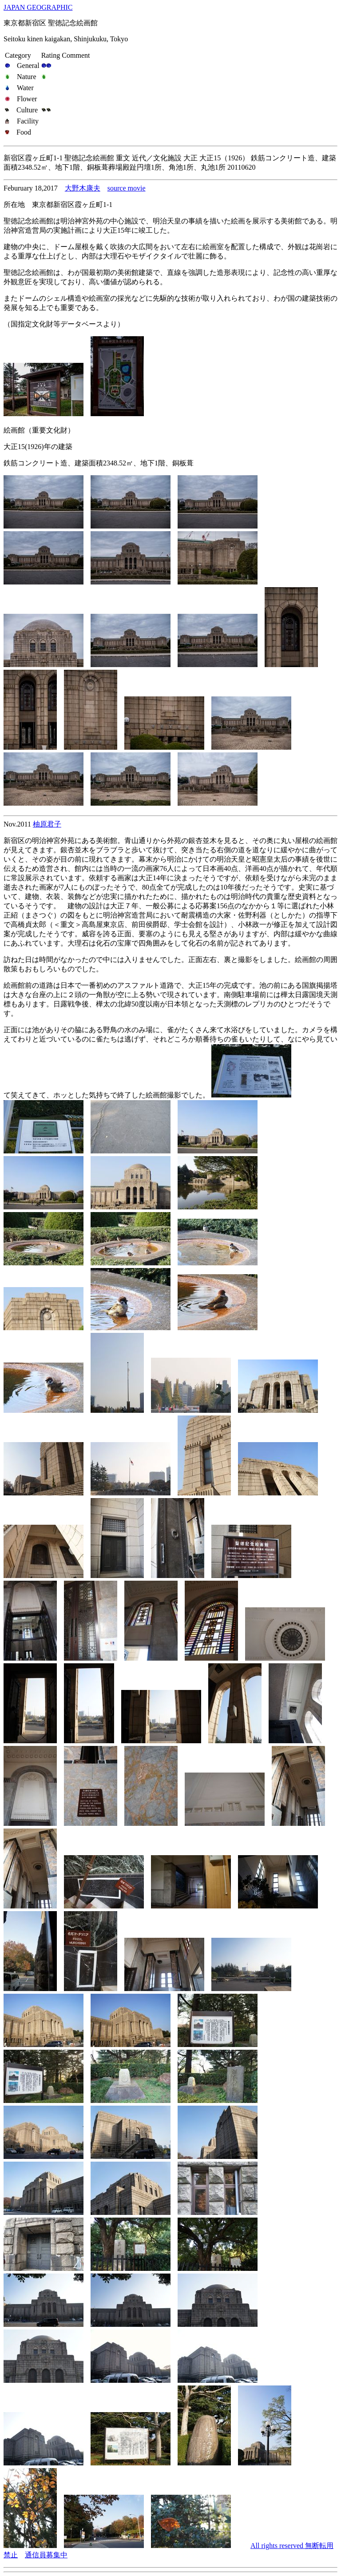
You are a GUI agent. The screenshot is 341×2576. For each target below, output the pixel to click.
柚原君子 (47, 824)
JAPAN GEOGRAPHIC (38, 7)
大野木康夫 (82, 188)
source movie (126, 188)
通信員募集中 (46, 2555)
